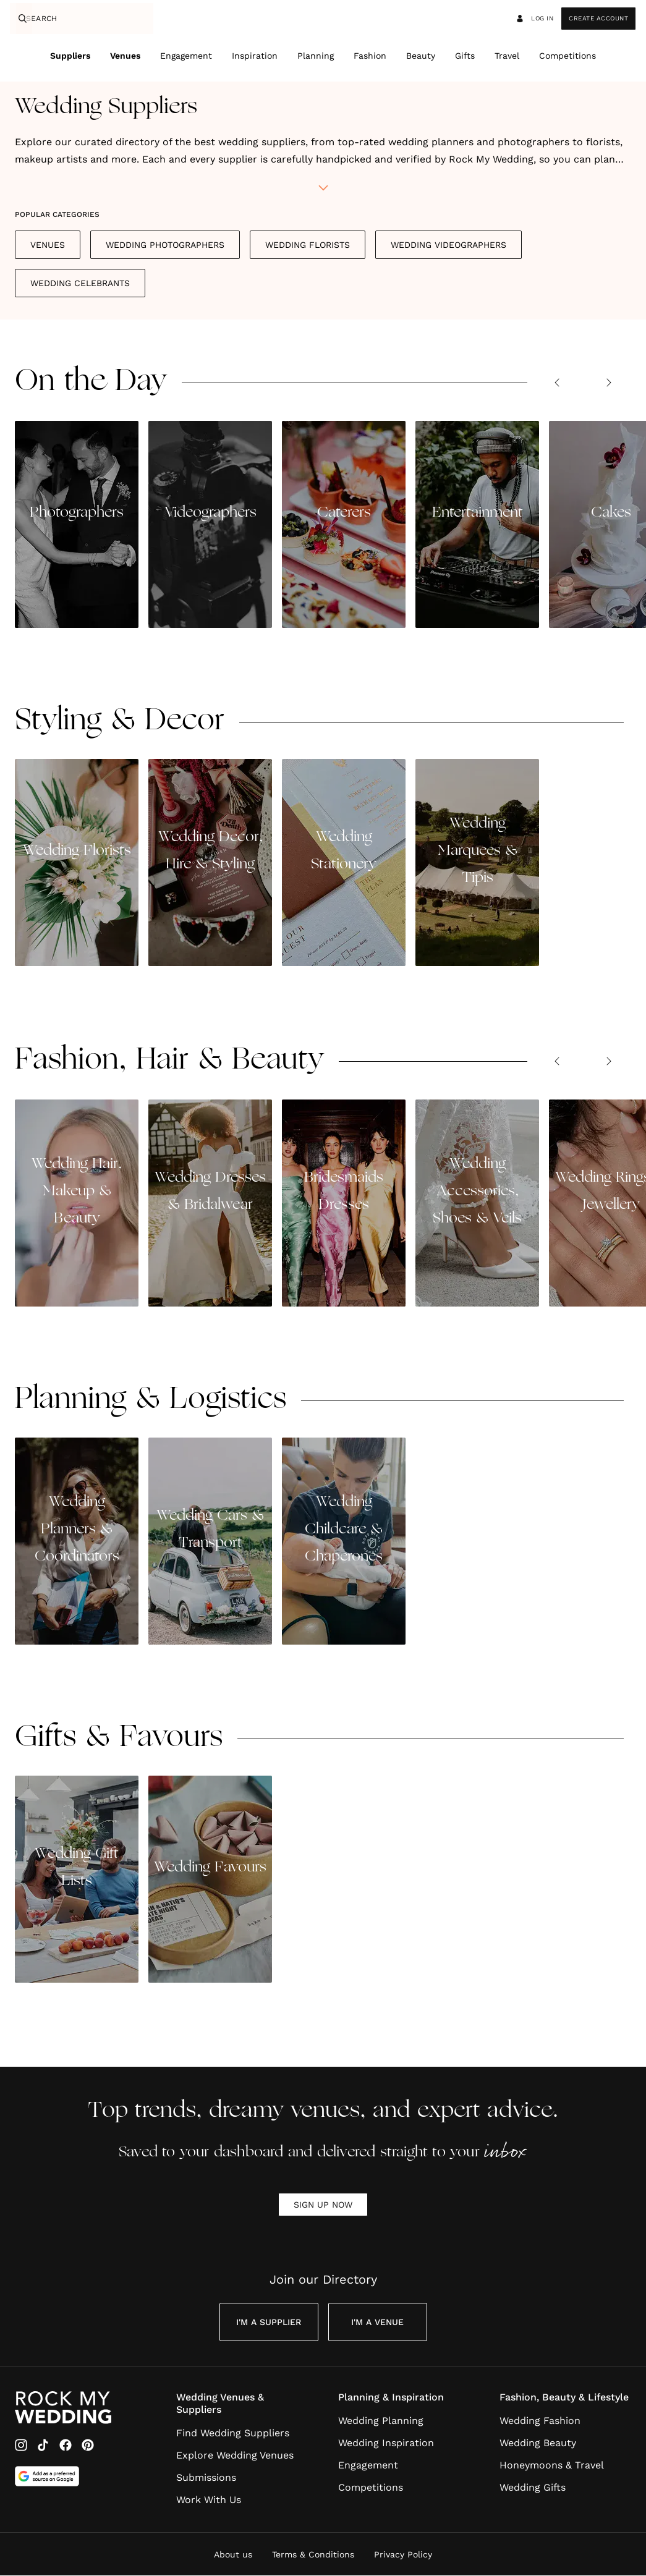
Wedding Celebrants (80, 284)
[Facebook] (65, 2445)
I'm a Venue (377, 2323)
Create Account (598, 18)
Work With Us (208, 2500)
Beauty (420, 56)
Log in (534, 18)
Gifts (465, 56)
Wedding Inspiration (386, 2443)
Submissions (206, 2478)
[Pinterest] (88, 2445)
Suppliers (70, 56)
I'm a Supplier (268, 2323)
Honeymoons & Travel (551, 2466)
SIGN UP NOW (323, 2205)
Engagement (186, 56)
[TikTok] (43, 2445)
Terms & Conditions (313, 2555)
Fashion (370, 56)
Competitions (567, 56)
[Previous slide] (557, 383)
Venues (125, 56)
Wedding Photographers (165, 245)
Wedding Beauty (537, 2443)
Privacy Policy (403, 2555)
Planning (315, 56)
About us (233, 2555)
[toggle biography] (323, 188)
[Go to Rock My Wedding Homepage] (63, 2408)
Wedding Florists (307, 245)
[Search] (21, 18)
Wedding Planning (380, 2421)
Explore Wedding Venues (235, 2456)
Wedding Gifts (532, 2488)
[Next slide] (609, 383)
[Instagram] (21, 2445)
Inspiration (255, 56)
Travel (507, 56)
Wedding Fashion (539, 2421)
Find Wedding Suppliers (232, 2433)
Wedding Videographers (448, 245)
